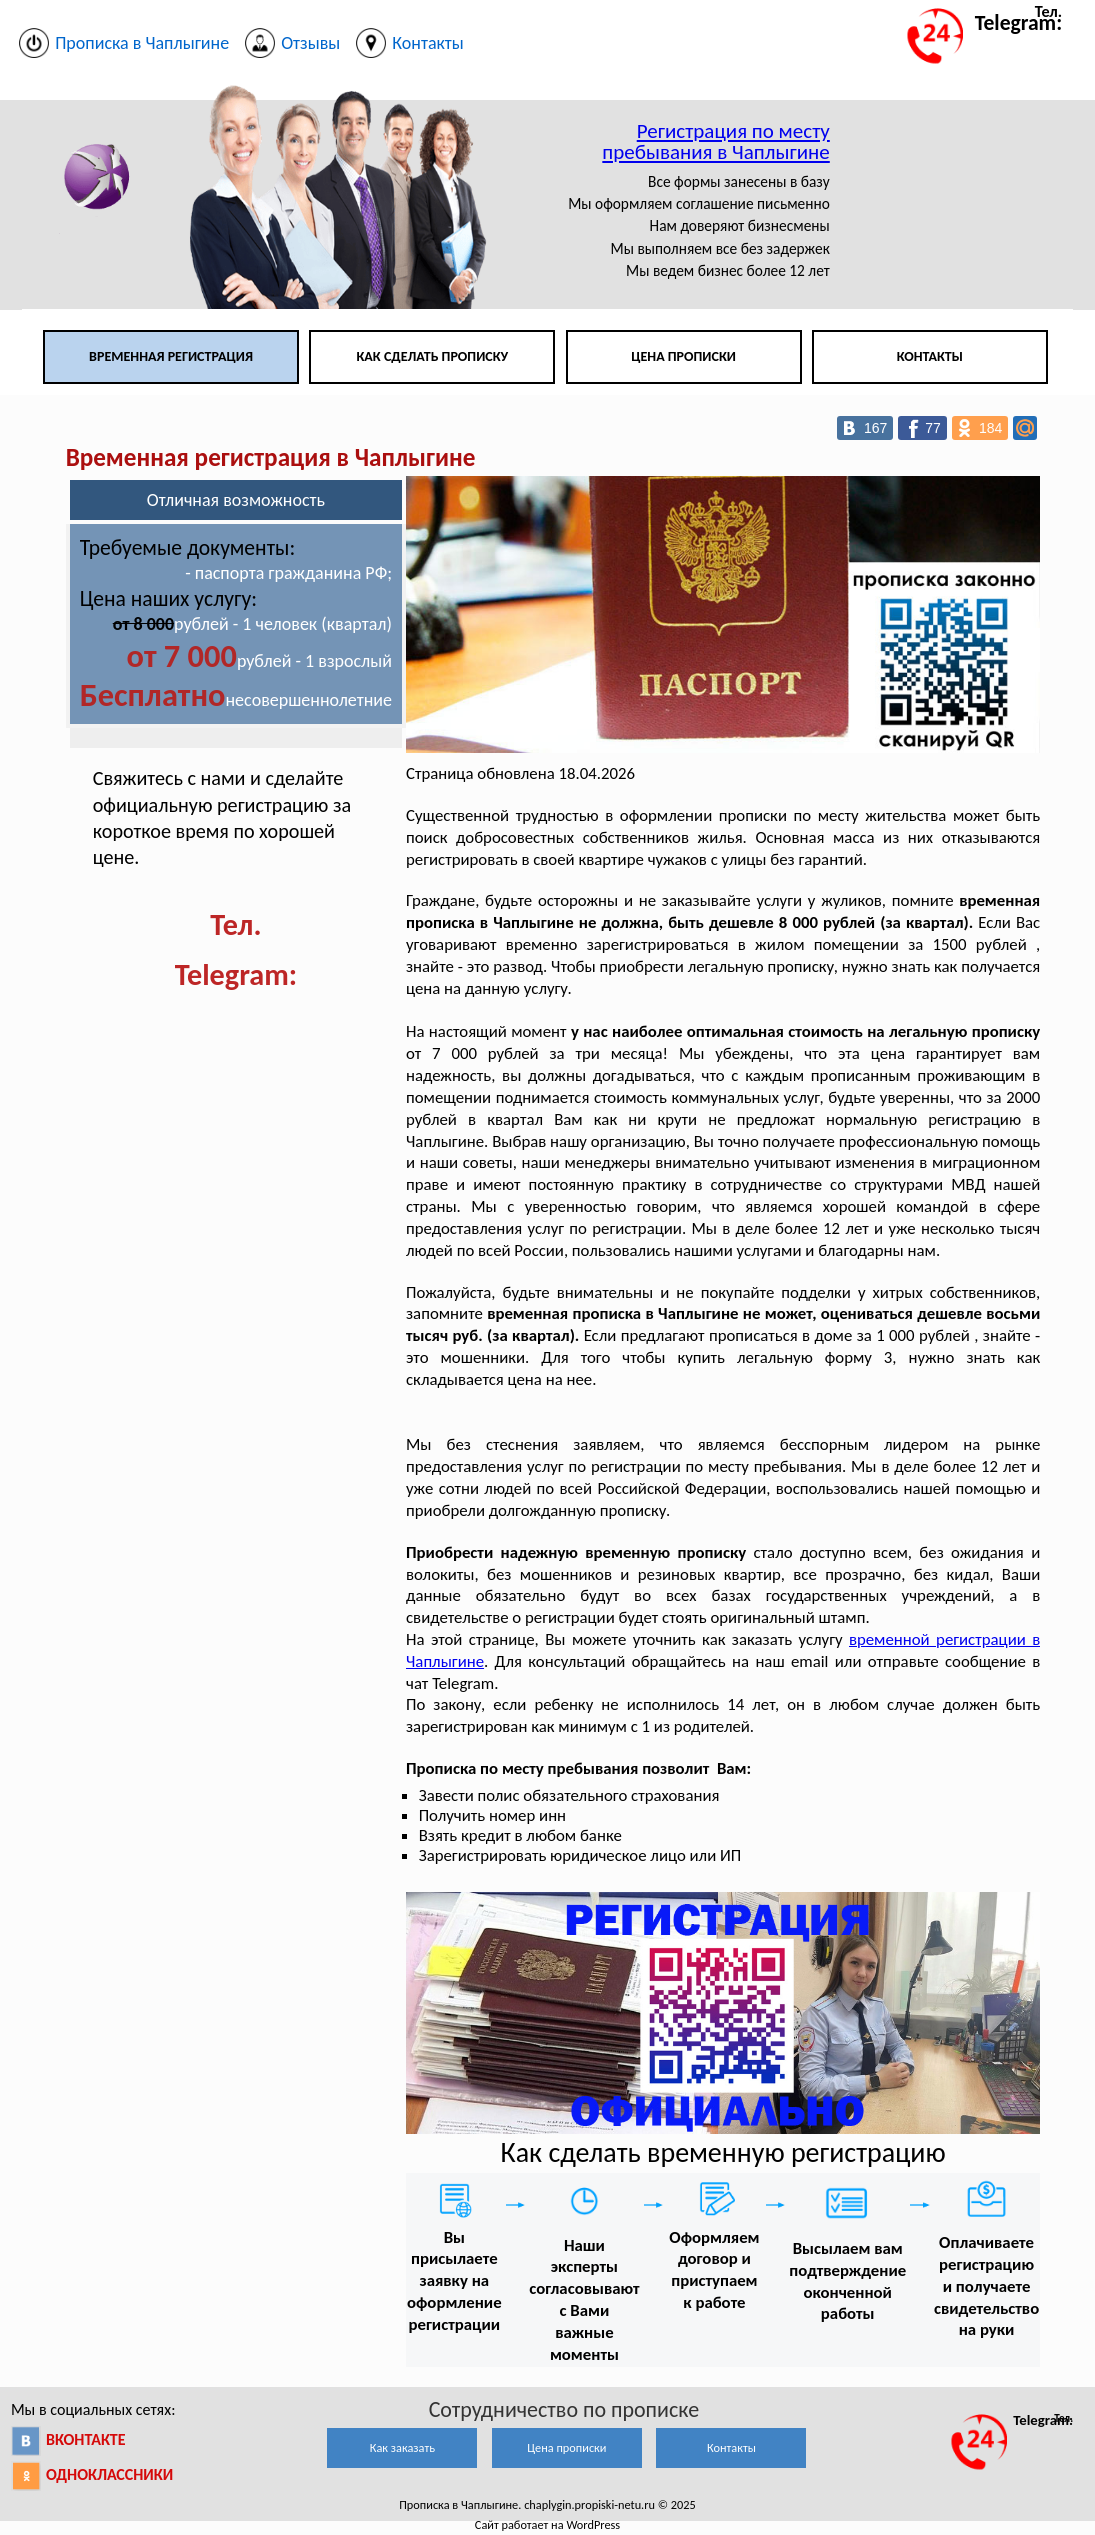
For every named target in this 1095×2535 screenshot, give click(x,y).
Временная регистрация (171, 356)
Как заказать (402, 2447)
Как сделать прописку (432, 356)
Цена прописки (683, 356)
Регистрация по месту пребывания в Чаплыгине (715, 141)
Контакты (930, 356)
